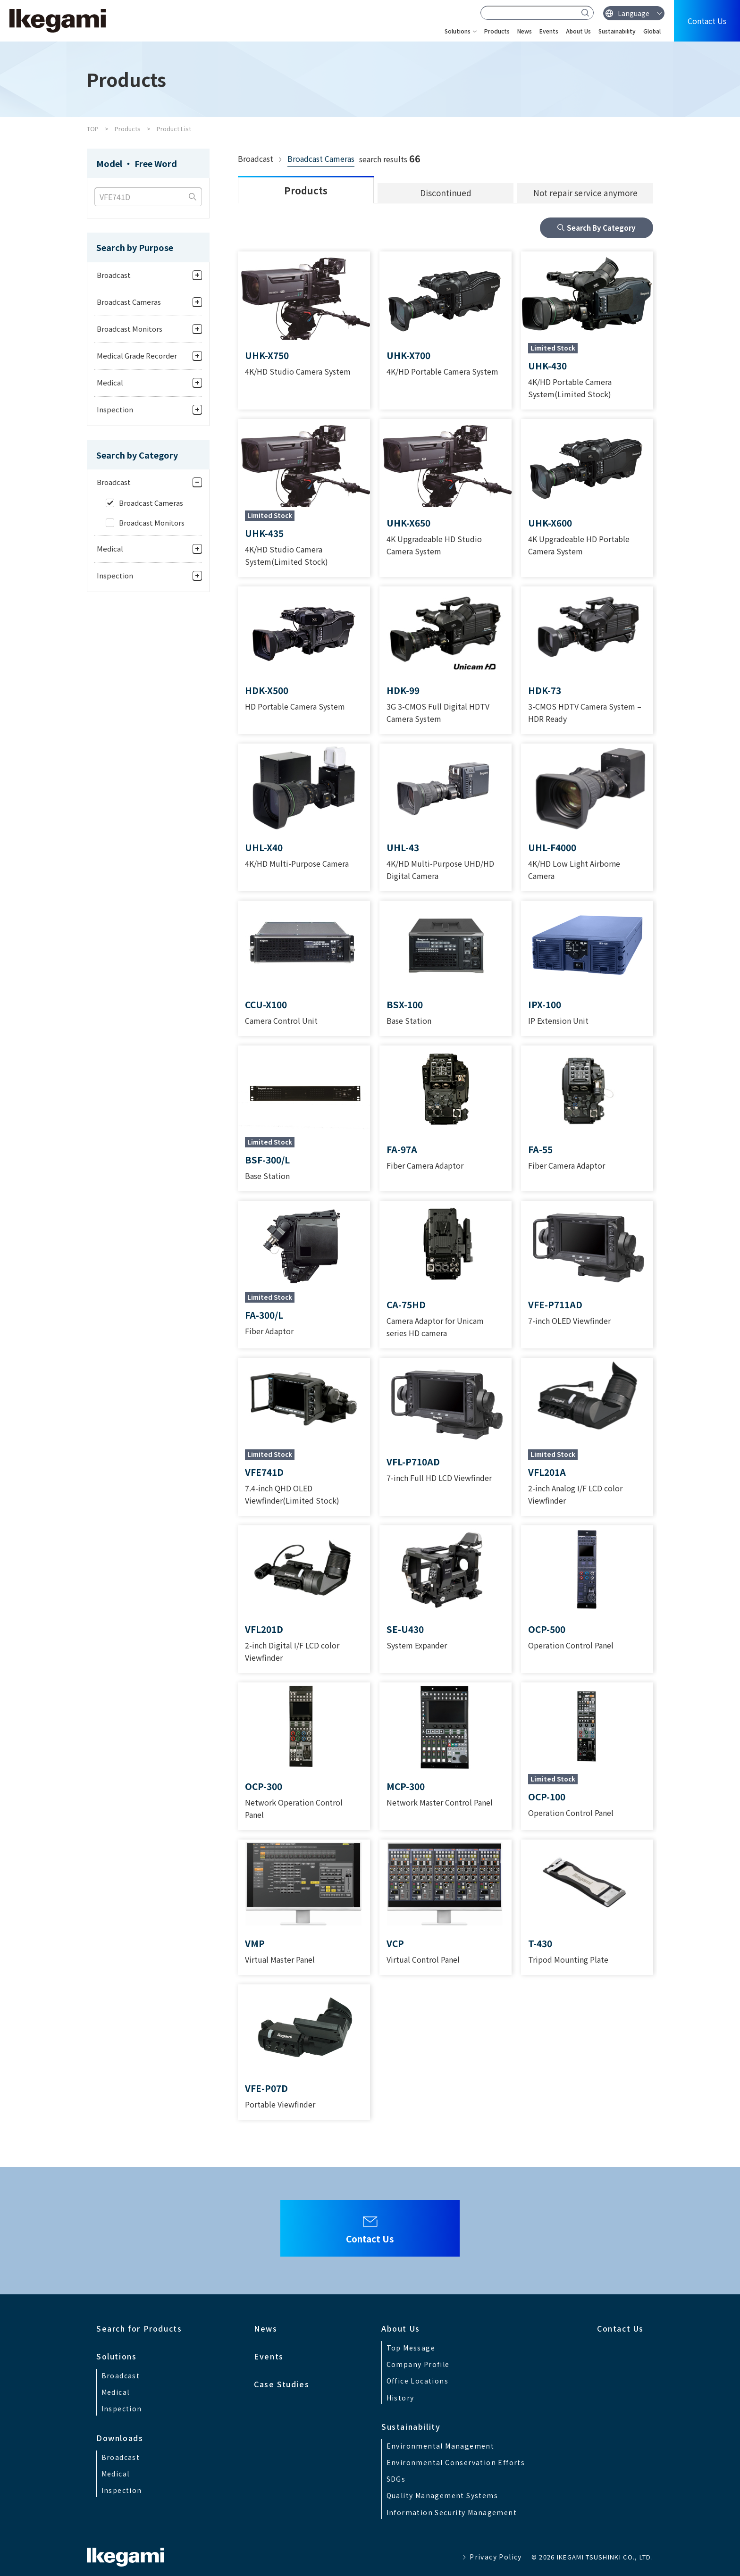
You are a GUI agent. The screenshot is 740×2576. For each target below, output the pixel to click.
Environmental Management (441, 2446)
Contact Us (707, 20)
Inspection (121, 2408)
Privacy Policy (496, 2556)
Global (652, 31)
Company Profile (418, 2364)
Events (548, 31)
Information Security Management (452, 2512)
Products (497, 31)
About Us (578, 31)
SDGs (396, 2479)
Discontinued (445, 193)
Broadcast (120, 2375)
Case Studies (281, 2384)
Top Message (411, 2347)
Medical (115, 2392)
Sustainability (617, 31)
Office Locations (417, 2380)
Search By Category (601, 228)
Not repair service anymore (585, 193)
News (524, 31)
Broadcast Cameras (320, 158)
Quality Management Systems (442, 2495)
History (400, 2397)
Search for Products (139, 2328)
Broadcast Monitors (152, 522)
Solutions (458, 31)
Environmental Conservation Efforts (456, 2462)
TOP (93, 128)
